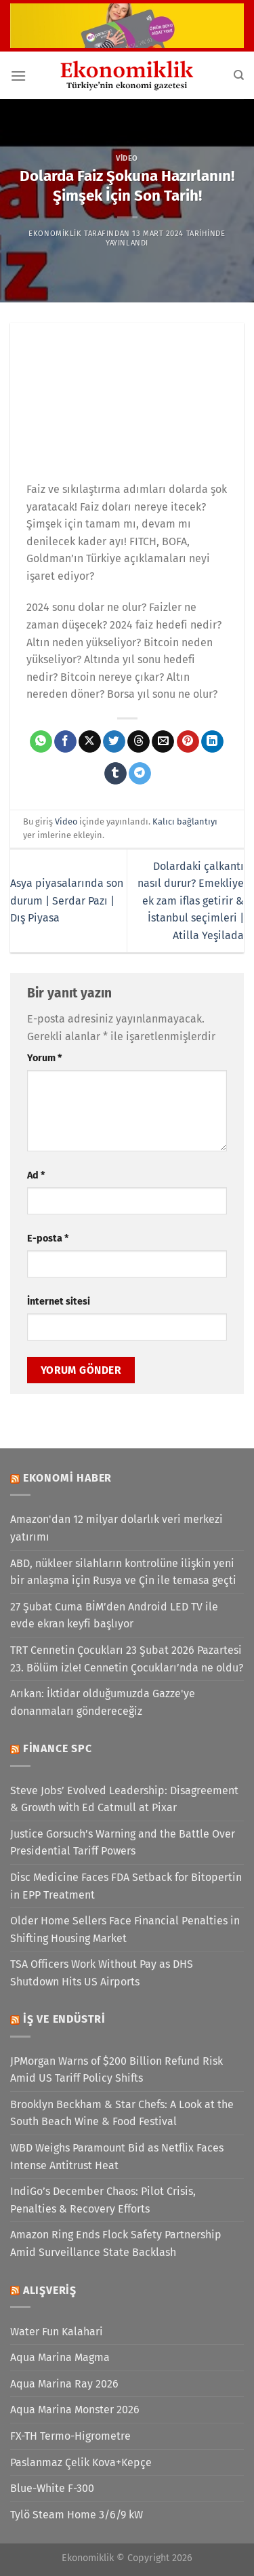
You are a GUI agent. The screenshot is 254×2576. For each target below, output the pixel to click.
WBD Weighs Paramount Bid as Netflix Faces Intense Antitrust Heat (117, 2156)
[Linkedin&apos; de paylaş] (212, 741)
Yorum (44, 1058)
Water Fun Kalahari (56, 2331)
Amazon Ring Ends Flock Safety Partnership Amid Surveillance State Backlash (115, 2243)
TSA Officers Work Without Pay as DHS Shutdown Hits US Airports (101, 1973)
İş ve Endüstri (64, 2019)
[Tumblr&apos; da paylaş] (115, 773)
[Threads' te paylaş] (138, 741)
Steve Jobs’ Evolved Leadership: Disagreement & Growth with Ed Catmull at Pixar (124, 1799)
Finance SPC (57, 1748)
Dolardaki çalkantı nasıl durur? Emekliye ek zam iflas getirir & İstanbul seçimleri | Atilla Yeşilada (190, 901)
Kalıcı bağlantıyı (184, 821)
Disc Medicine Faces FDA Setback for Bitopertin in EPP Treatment (126, 1886)
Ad (36, 1175)
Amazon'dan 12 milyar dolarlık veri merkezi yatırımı (116, 1528)
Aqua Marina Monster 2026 (75, 2409)
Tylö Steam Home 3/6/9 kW (76, 2514)
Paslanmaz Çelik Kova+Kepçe (81, 2462)
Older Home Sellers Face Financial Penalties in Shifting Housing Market (125, 1929)
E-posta (47, 1238)
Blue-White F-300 (52, 2488)
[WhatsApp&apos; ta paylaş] (41, 741)
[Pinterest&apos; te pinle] (188, 741)
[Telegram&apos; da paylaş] (140, 773)
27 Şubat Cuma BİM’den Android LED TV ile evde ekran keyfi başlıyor (114, 1615)
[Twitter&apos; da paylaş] (114, 741)
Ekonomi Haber (67, 1477)
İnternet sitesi (58, 1301)
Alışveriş (50, 2290)
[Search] (239, 75)
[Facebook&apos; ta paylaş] (65, 741)
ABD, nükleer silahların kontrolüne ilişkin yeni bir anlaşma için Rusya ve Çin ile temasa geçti (123, 1572)
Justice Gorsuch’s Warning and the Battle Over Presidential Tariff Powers (122, 1842)
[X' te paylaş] (90, 741)
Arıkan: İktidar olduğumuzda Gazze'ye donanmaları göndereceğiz (102, 1702)
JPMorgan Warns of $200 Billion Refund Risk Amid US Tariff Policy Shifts (116, 2070)
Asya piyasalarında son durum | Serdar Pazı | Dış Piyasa (66, 900)
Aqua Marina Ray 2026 (64, 2383)
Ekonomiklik (54, 233)
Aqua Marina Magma (60, 2357)
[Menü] (18, 75)
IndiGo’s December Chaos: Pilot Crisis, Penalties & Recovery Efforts (103, 2200)
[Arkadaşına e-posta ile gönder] (163, 741)
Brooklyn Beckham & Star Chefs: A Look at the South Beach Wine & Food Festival (122, 2113)
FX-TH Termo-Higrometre (70, 2436)
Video (127, 158)
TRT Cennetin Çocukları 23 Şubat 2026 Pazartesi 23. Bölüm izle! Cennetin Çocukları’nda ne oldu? (126, 1659)
